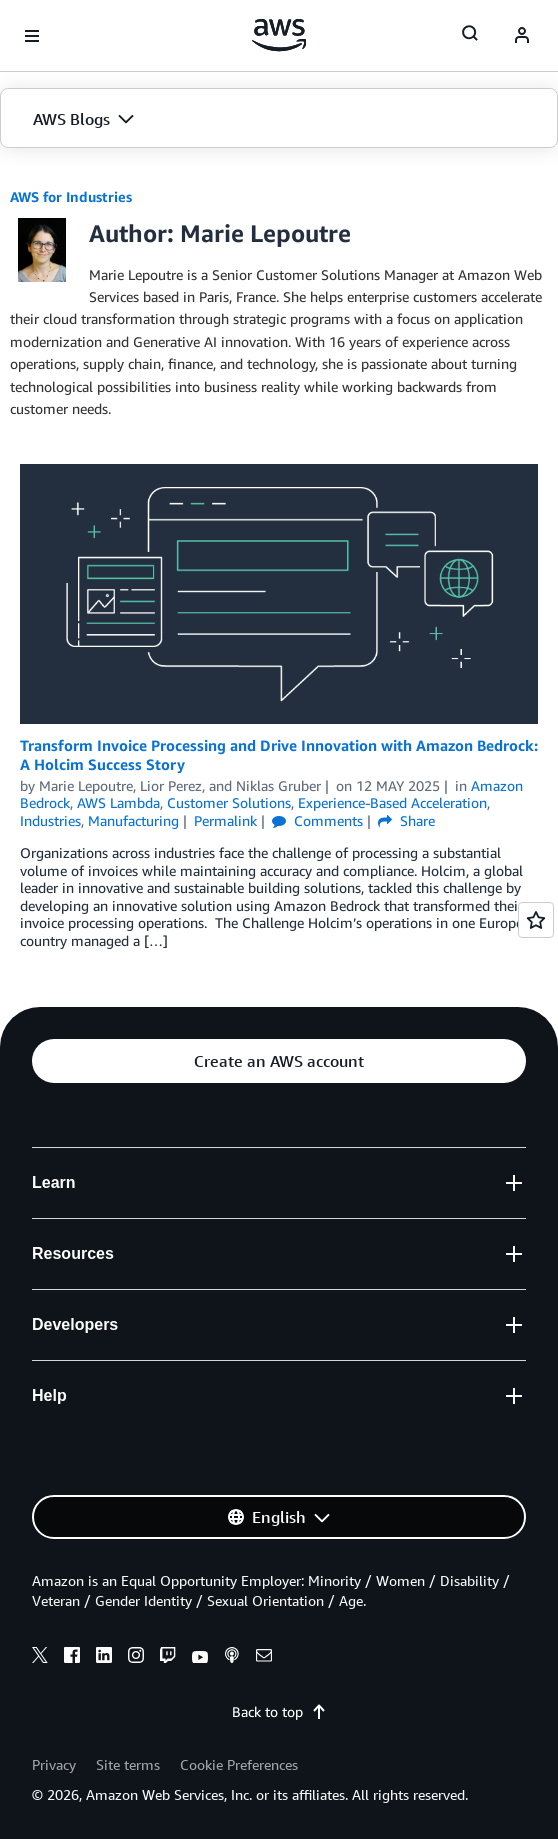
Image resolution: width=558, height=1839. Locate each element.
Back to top (279, 1711)
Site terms (128, 1764)
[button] (279, 119)
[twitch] (168, 1658)
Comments (317, 820)
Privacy (54, 1764)
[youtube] (200, 1658)
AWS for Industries (71, 196)
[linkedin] (104, 1658)
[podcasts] (232, 1658)
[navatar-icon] (522, 36)
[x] (40, 1658)
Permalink (225, 820)
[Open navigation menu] (32, 36)
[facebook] (72, 1658)
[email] (264, 1658)
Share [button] (406, 820)
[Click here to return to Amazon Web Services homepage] (279, 35)
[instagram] (136, 1658)
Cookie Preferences (239, 1764)
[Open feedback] (536, 920)
